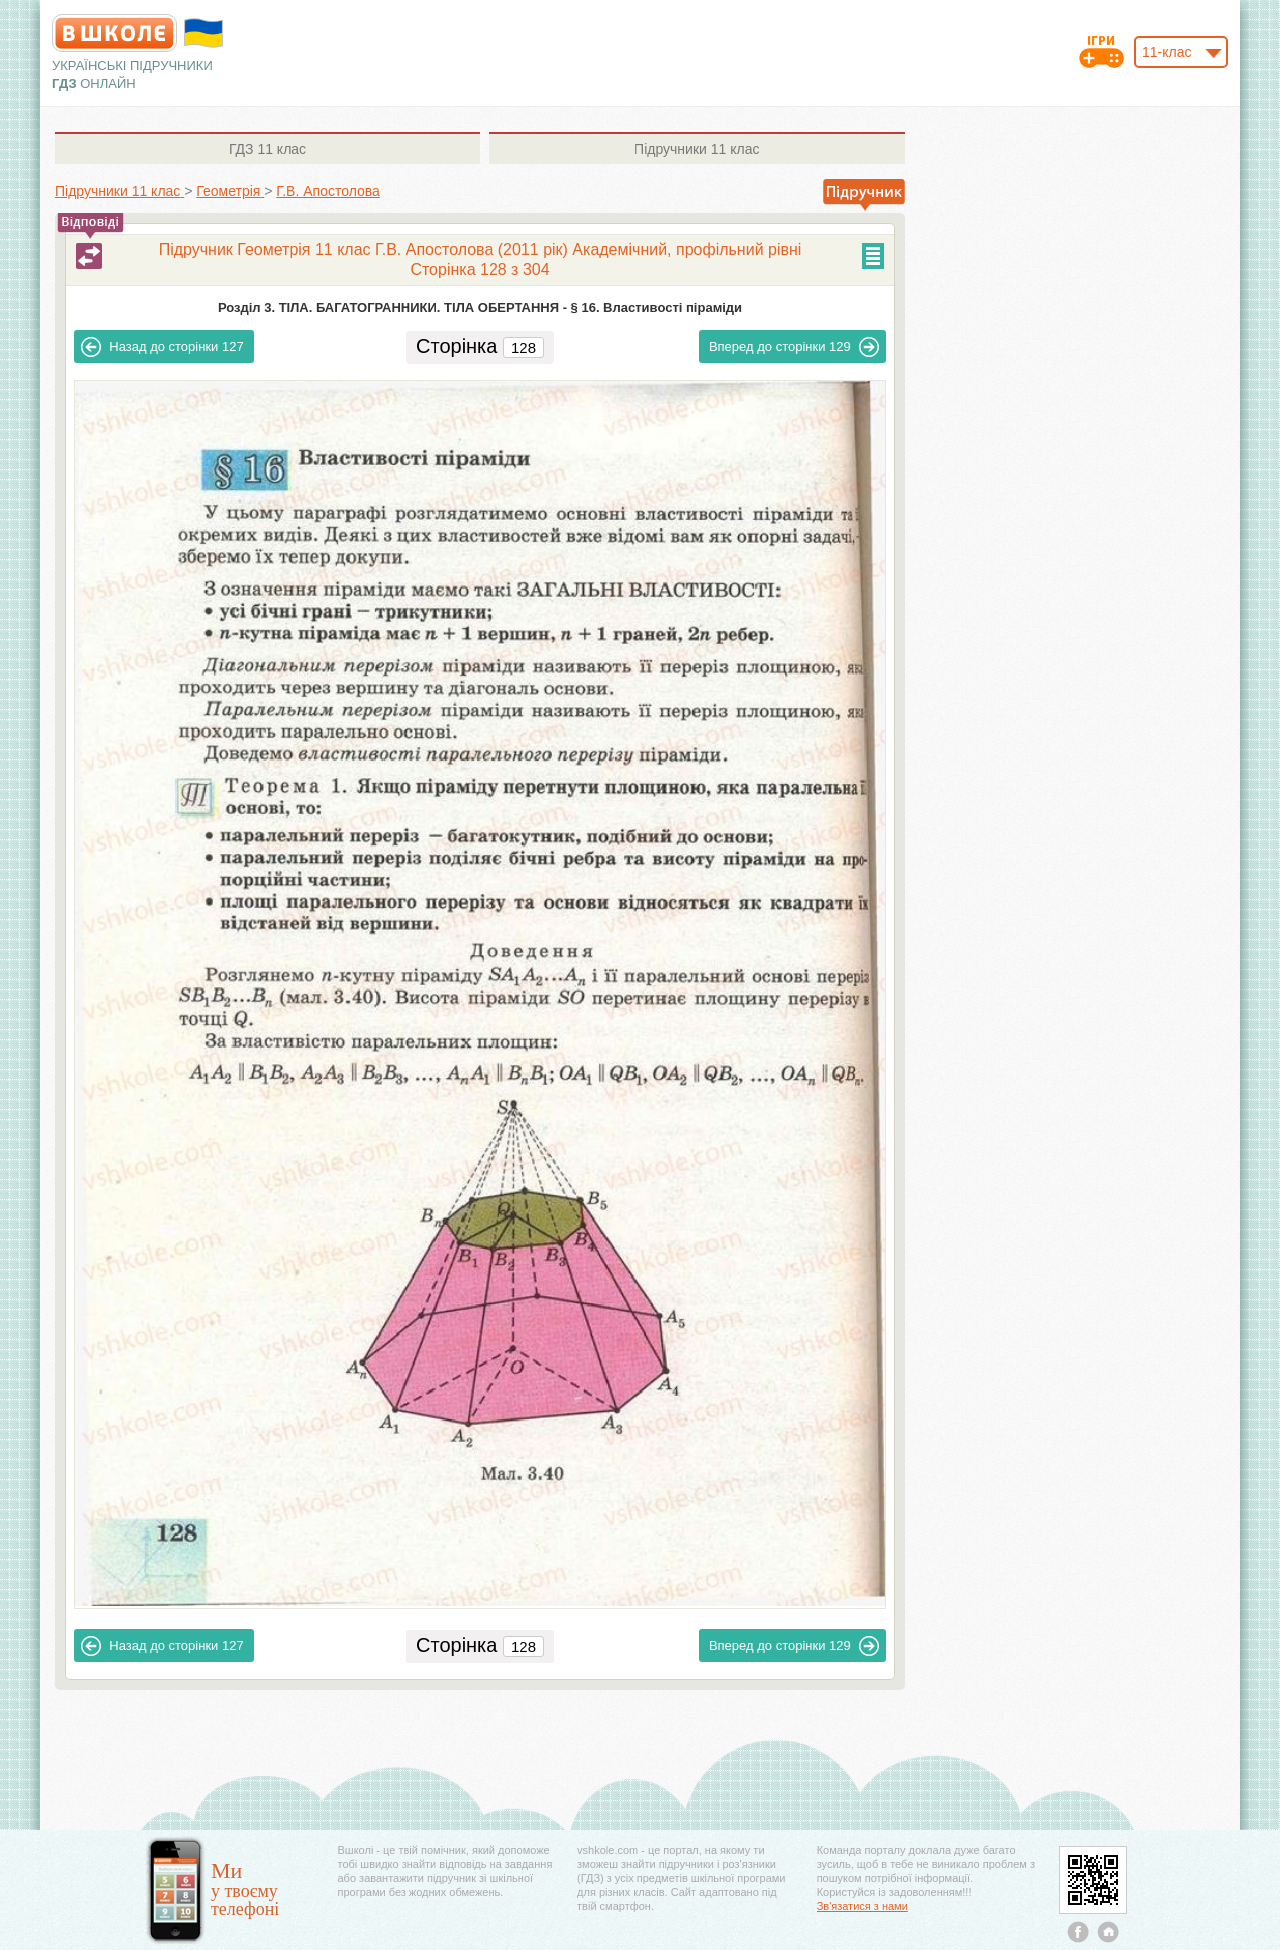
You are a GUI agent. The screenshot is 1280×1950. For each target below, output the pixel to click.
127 (162, 347)
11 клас (267, 149)
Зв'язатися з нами (862, 1906)
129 (794, 347)
